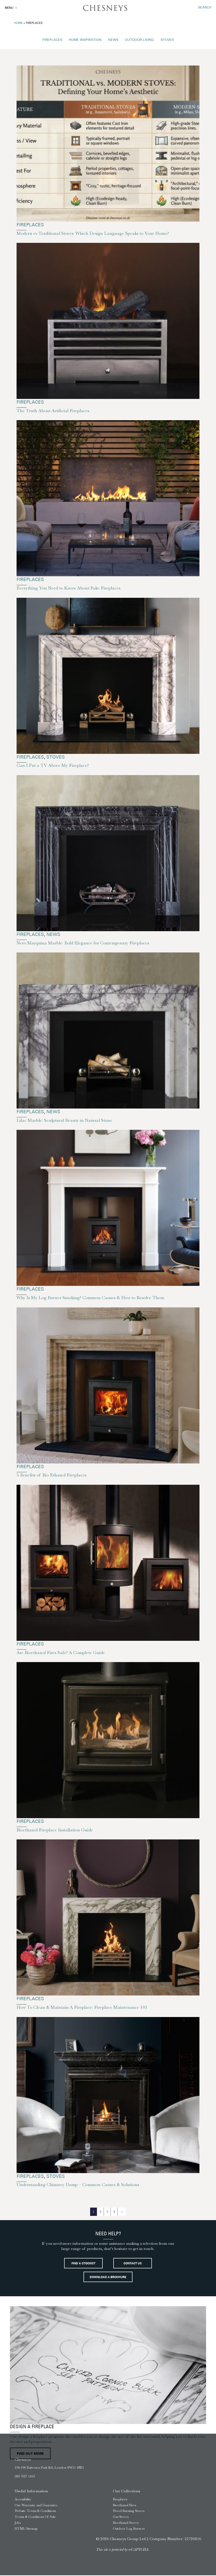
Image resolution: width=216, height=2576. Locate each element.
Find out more (30, 2455)
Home (18, 23)
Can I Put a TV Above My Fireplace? (53, 765)
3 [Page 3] (107, 2212)
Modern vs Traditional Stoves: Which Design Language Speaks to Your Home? (93, 233)
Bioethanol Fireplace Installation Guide (55, 1830)
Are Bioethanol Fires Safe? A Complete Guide (61, 1652)
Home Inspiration (85, 40)
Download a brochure (108, 2277)
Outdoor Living (139, 40)
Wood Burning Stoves (128, 2512)
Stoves (167, 40)
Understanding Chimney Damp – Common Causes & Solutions (78, 2184)
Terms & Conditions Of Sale (35, 2517)
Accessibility (23, 2500)
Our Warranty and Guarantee (36, 2506)
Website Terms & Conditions (35, 2512)
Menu (9, 8)
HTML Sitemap (26, 2529)
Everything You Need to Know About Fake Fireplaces (68, 588)
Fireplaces (52, 40)
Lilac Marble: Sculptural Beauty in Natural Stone (64, 1120)
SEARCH (204, 7)
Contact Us (133, 2263)
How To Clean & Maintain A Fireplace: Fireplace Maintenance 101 (82, 2007)
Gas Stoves (120, 2517)
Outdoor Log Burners (129, 2529)
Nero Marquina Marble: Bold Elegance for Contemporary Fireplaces (83, 943)
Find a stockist (82, 2263)
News (113, 40)
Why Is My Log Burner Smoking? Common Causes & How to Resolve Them (90, 1297)
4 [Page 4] (114, 2212)
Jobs (18, 2523)
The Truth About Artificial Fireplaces (53, 410)
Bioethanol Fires (124, 2506)
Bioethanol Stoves (125, 2523)
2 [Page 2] (100, 2212)
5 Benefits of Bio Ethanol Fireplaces (51, 1475)
